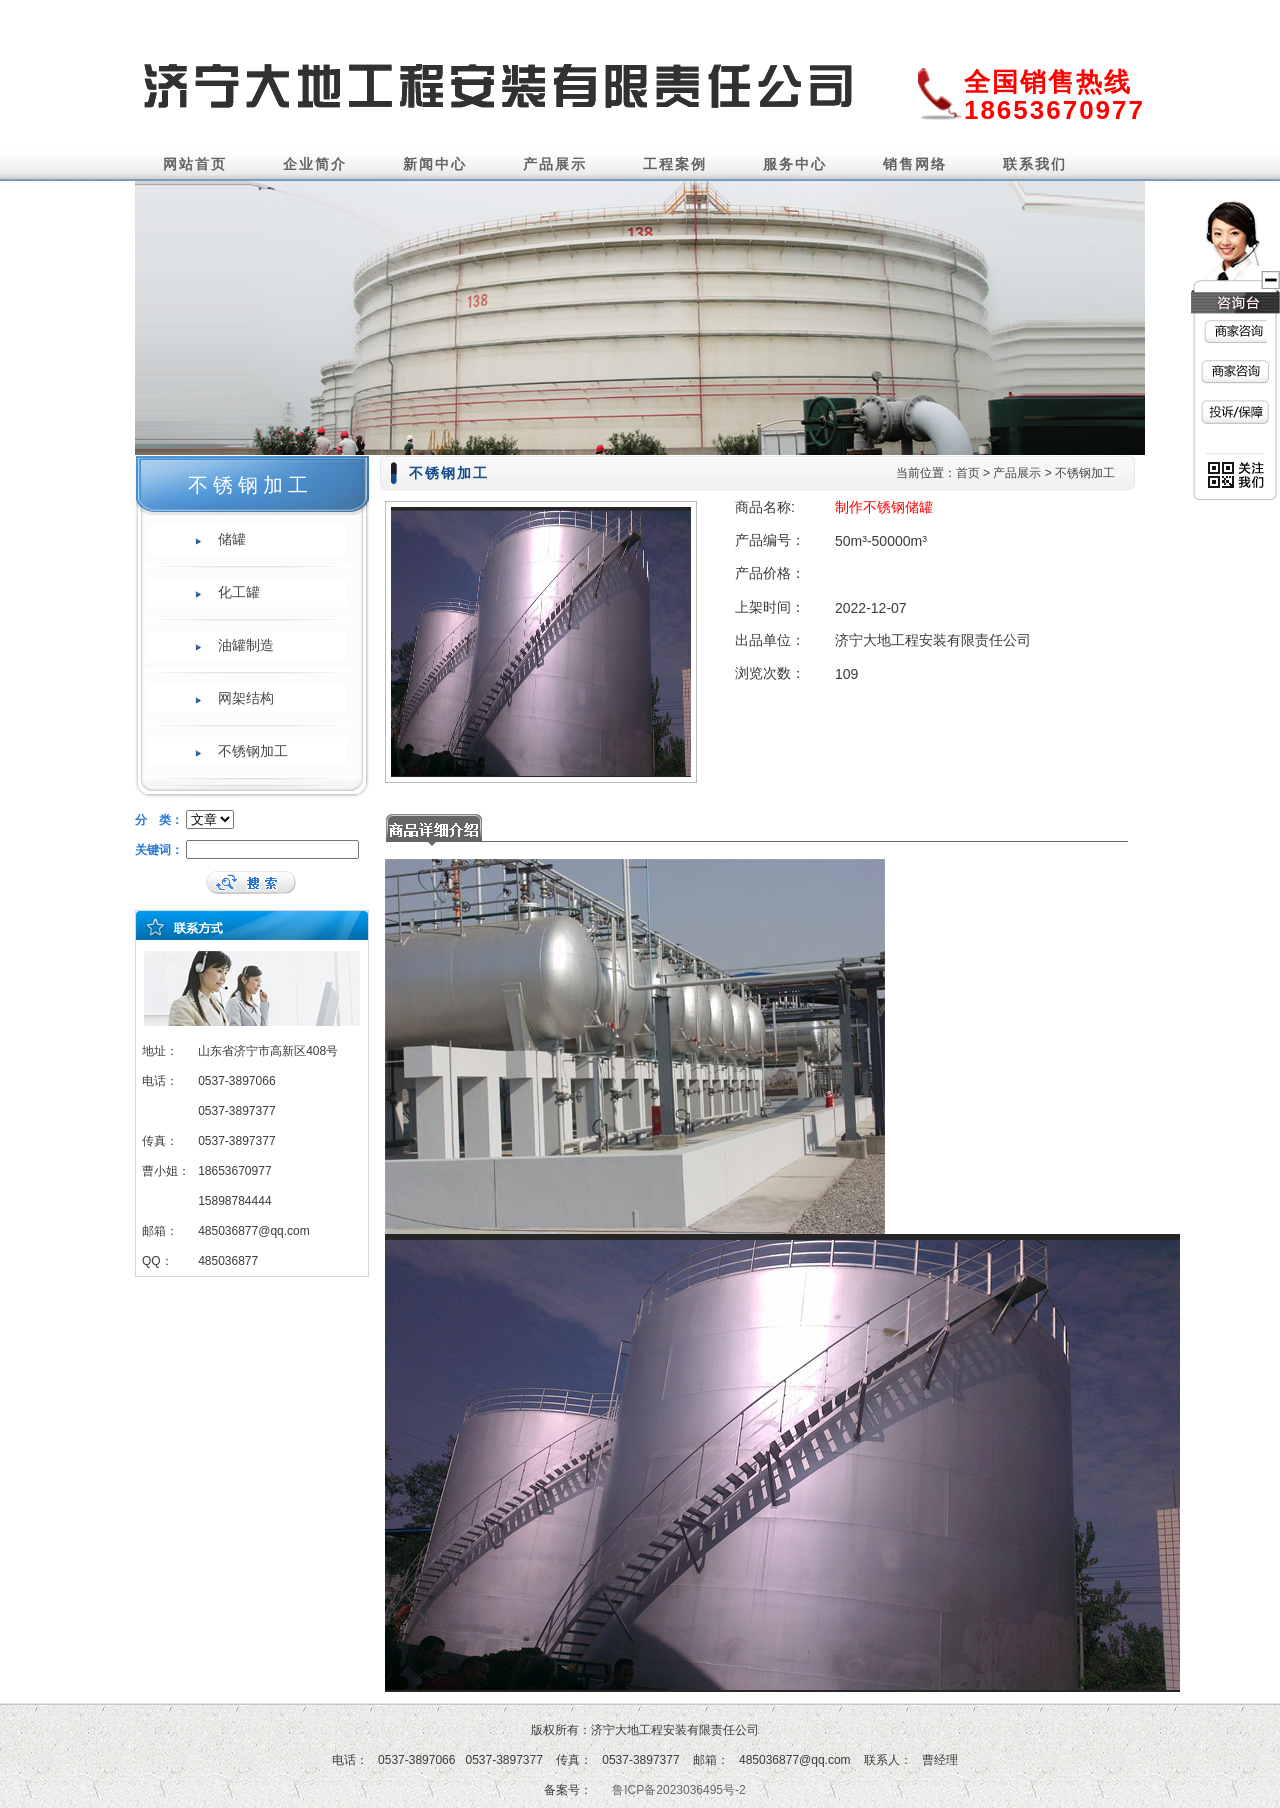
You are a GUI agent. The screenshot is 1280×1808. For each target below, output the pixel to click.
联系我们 (1035, 164)
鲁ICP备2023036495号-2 (678, 1790)
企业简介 (315, 164)
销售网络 (915, 164)
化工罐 (239, 592)
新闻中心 (435, 164)
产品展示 (555, 164)
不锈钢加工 (253, 751)
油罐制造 (246, 645)
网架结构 (246, 698)
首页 (968, 473)
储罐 (232, 539)
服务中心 (795, 164)
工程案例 (675, 164)
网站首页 (195, 164)
